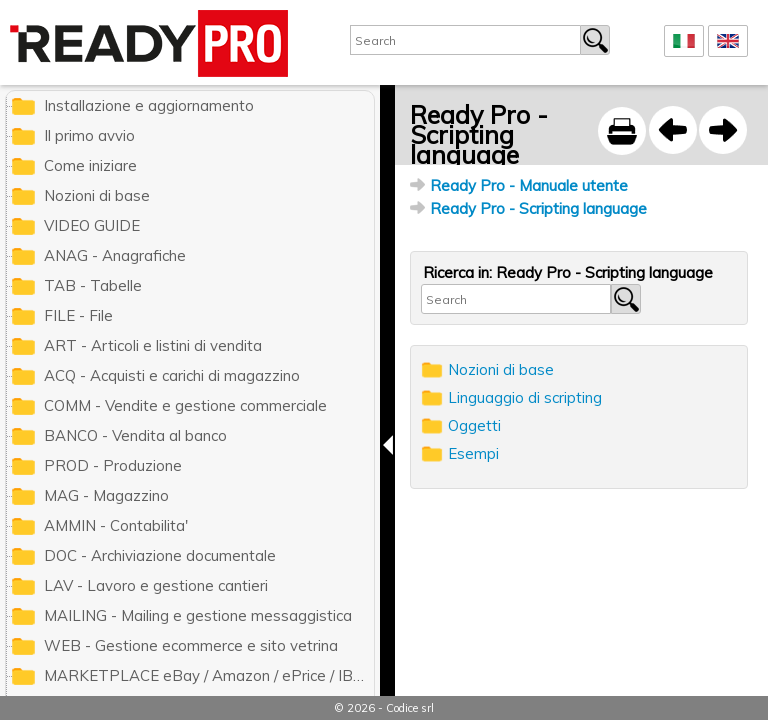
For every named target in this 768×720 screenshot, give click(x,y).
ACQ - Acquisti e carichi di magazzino (172, 375)
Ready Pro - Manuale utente (529, 185)
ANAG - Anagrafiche (115, 255)
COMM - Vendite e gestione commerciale (185, 405)
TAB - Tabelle (93, 285)
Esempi (473, 453)
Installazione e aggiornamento (149, 105)
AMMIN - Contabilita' (116, 525)
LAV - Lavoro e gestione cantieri (156, 585)
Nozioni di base (501, 369)
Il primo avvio (89, 135)
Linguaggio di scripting (525, 397)
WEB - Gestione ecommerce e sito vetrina (191, 645)
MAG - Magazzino (106, 495)
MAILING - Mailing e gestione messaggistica (198, 615)
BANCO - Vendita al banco (135, 435)
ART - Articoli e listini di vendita (153, 345)
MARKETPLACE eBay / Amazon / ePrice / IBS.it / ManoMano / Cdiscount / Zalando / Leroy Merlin (209, 675)
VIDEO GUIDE (92, 225)
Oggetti (474, 425)
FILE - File (78, 315)
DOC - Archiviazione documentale (160, 555)
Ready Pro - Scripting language (538, 208)
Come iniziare (90, 165)
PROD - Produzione (113, 465)
